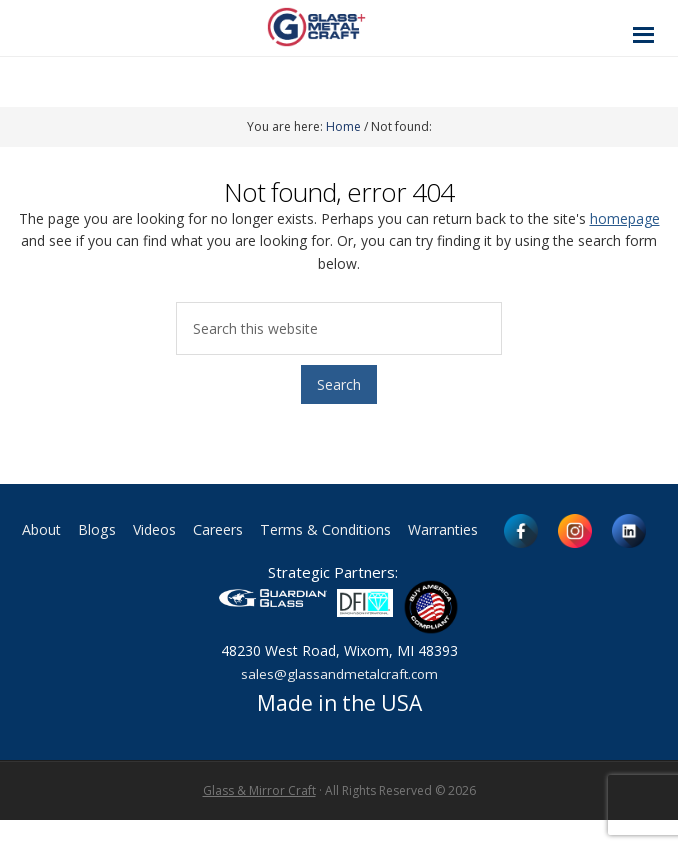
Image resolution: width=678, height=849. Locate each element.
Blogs (159, 530)
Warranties (547, 530)
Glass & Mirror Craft (259, 819)
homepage (625, 218)
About (98, 530)
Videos (222, 530)
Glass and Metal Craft (336, 26)
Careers (294, 530)
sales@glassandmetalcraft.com (339, 702)
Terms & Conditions (415, 530)
